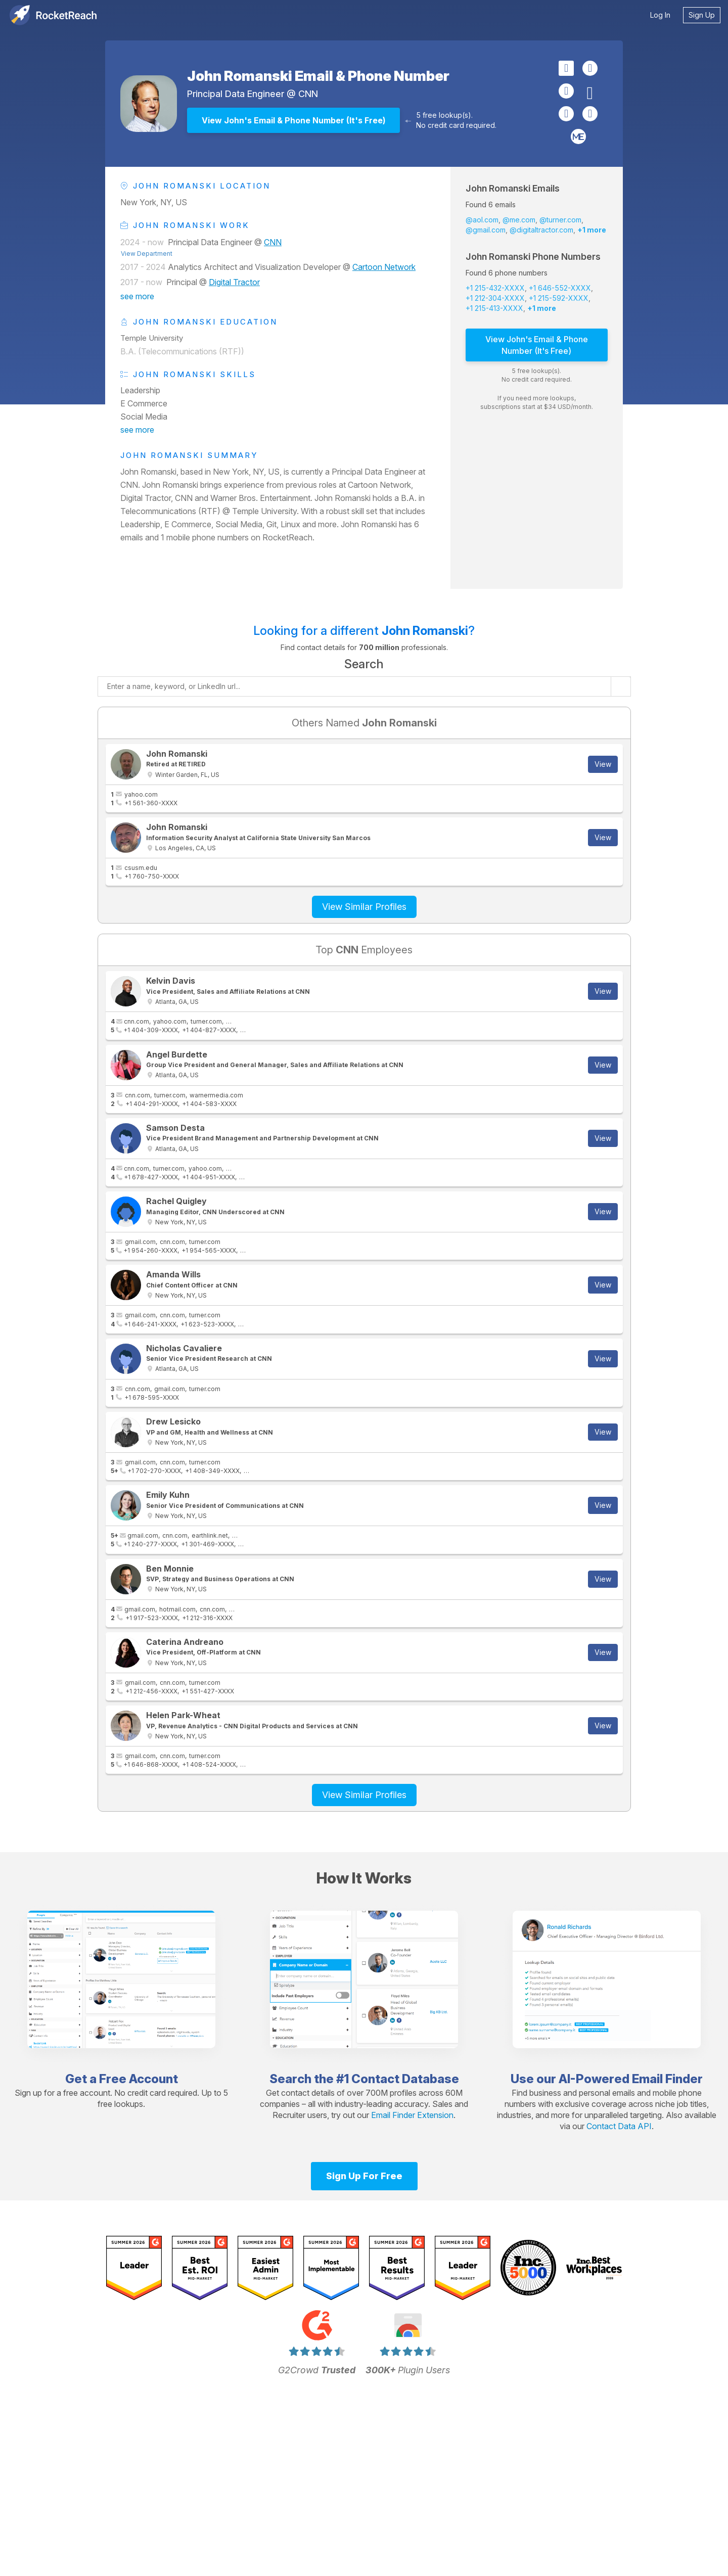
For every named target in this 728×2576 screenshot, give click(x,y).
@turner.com (560, 219)
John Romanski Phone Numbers (533, 256)
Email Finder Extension (412, 2115)
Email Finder (667, 2079)
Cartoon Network (384, 267)
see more (137, 296)
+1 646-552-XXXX (560, 288)
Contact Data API (619, 2126)
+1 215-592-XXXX (558, 298)
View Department (146, 253)
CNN (308, 93)
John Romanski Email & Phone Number (318, 75)
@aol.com (482, 219)
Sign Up (702, 15)
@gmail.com (486, 229)
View (603, 764)
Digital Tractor (234, 282)
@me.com (519, 219)
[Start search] (621, 686)
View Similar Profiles (364, 906)
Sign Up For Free (364, 2176)
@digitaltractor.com (541, 229)
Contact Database (405, 2079)
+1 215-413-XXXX (494, 308)
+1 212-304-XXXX (495, 298)
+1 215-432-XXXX (495, 288)
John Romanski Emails (513, 188)
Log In (660, 15)
